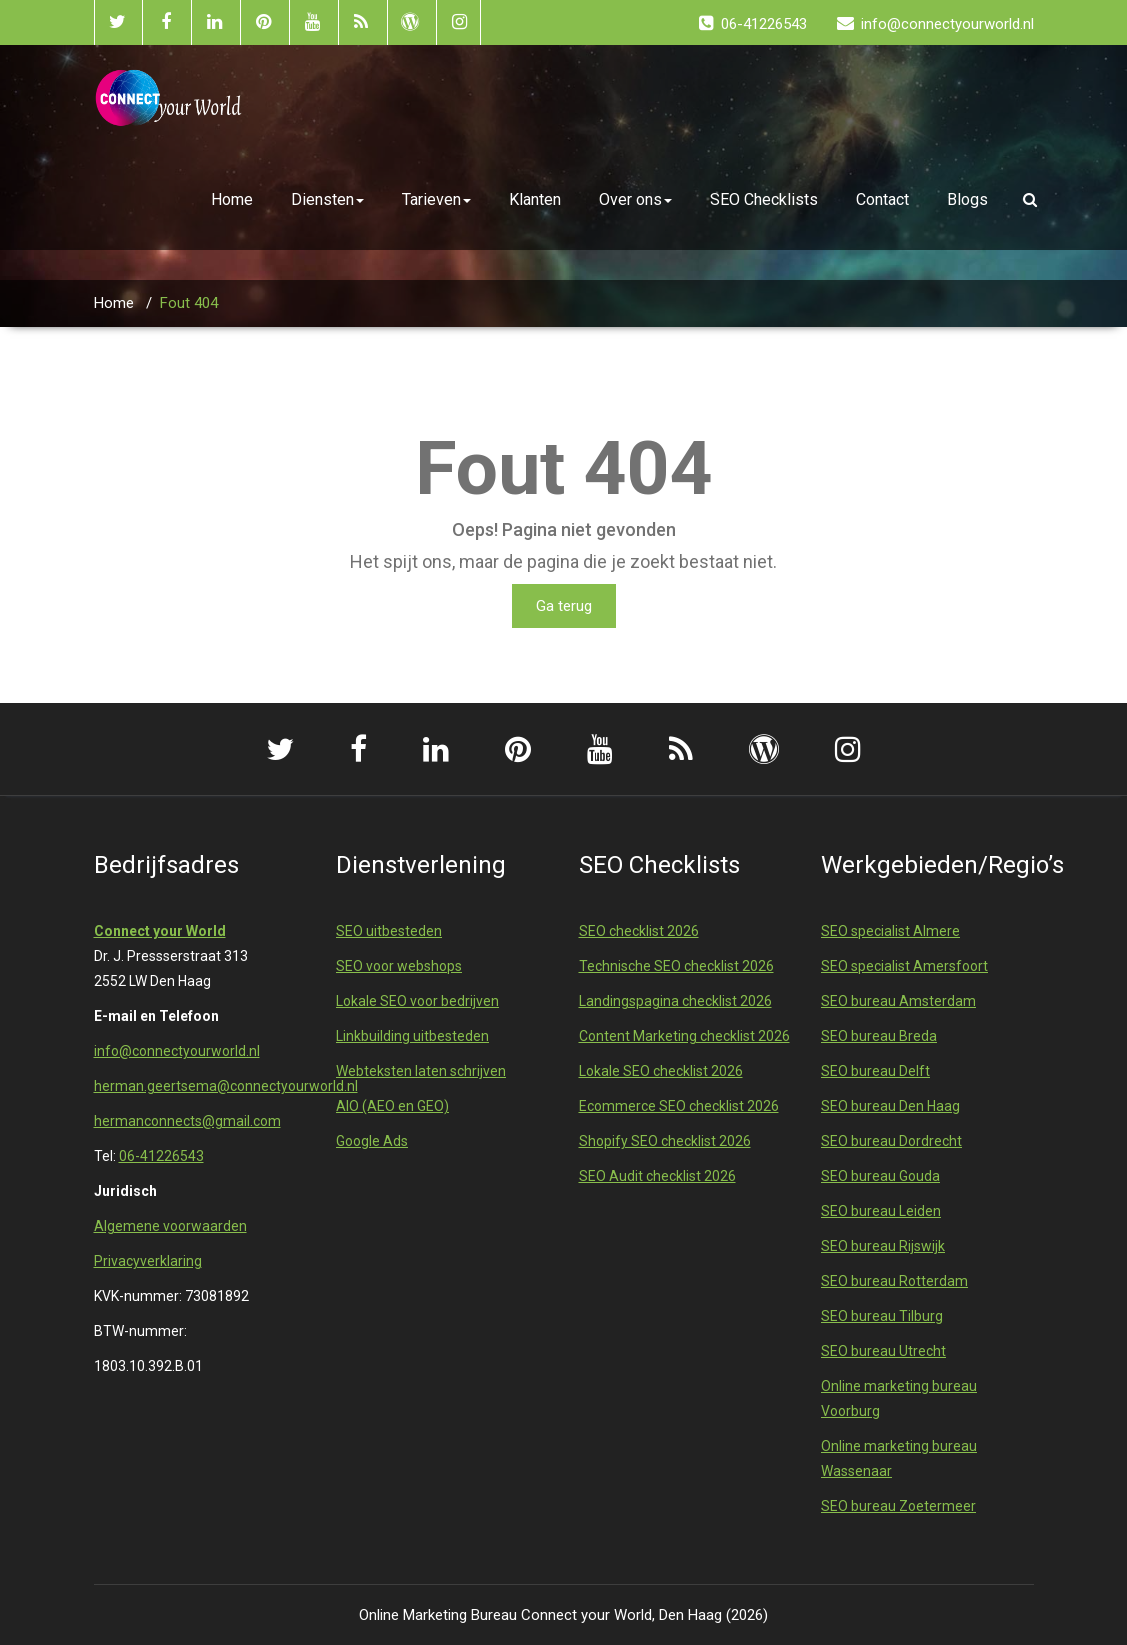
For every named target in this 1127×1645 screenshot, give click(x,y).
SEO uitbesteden (389, 931)
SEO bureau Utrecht (883, 1351)
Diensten (327, 199)
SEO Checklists (764, 199)
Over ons (635, 199)
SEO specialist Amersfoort (904, 966)
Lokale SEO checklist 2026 (661, 1071)
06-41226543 (161, 1156)
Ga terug (564, 606)
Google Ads (372, 1141)
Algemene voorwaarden (170, 1226)
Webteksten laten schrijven (421, 1071)
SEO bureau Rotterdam (894, 1281)
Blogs (967, 199)
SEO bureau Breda (879, 1036)
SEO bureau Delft (875, 1071)
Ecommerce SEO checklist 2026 (679, 1106)
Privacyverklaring (148, 1261)
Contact (882, 199)
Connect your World (160, 931)
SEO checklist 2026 (639, 931)
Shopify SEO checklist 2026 (665, 1141)
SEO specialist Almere (890, 931)
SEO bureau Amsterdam (898, 1001)
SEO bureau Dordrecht (891, 1141)
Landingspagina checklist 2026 (675, 1001)
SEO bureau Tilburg (882, 1316)
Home (232, 199)
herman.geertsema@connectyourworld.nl (226, 1086)
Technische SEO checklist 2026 (676, 966)
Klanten (535, 199)
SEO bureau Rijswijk (883, 1246)
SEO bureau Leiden (881, 1211)
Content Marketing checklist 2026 (684, 1036)
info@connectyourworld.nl (177, 1051)
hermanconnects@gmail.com (187, 1121)
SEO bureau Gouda (880, 1176)
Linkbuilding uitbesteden (412, 1036)
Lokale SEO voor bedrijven (417, 1001)
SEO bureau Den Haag (890, 1106)
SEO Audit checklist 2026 (657, 1176)
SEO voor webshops (399, 966)
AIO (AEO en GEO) (392, 1106)
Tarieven (436, 199)
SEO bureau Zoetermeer (898, 1506)
